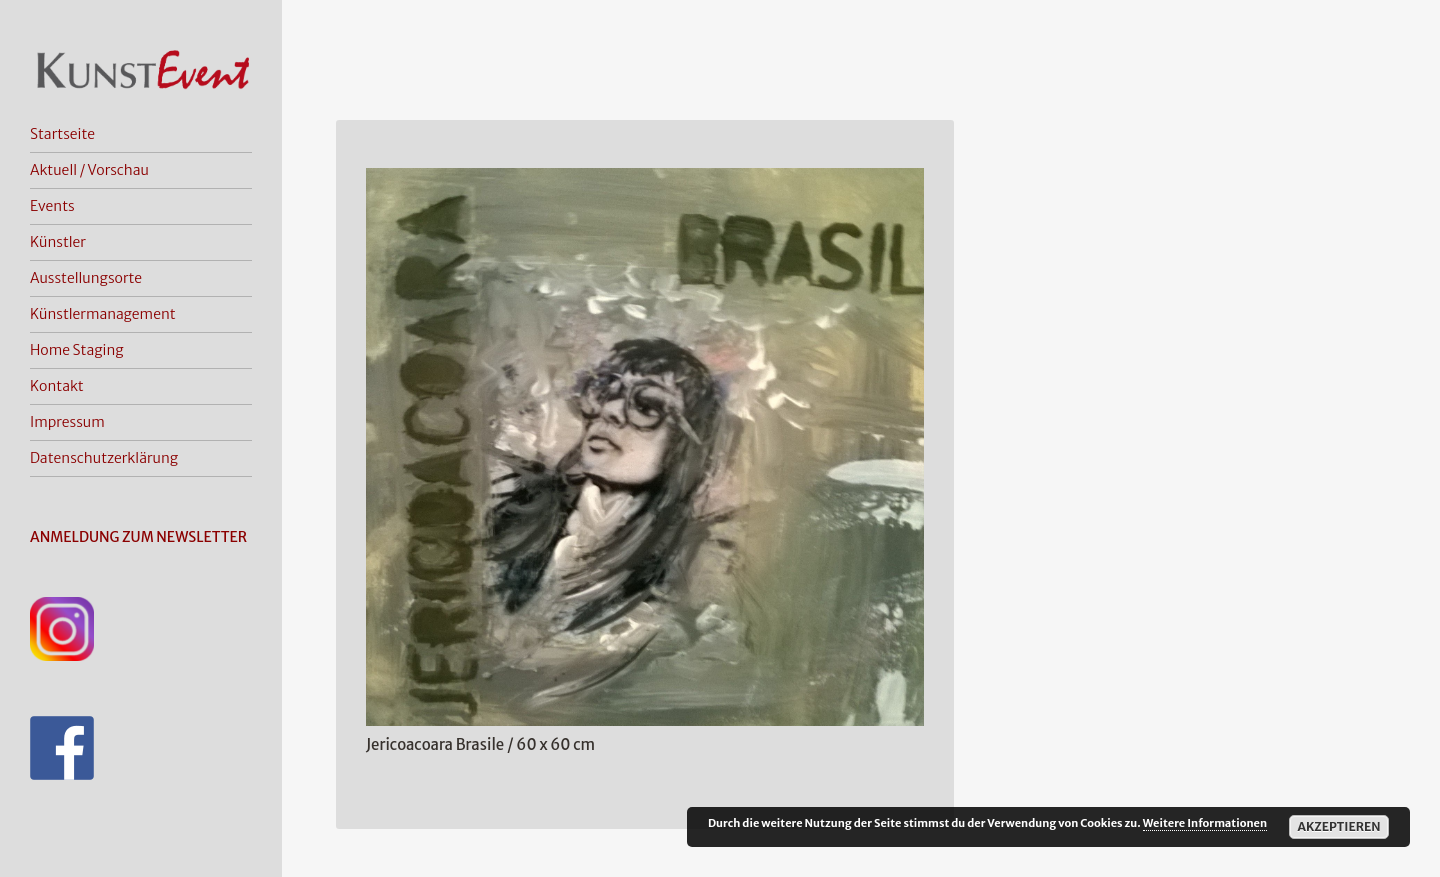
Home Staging (77, 350)
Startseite (62, 134)
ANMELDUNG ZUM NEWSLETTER (138, 537)
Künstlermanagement (103, 314)
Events (52, 206)
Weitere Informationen (1205, 823)
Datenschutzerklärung (104, 458)
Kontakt (57, 386)
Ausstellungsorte (86, 278)
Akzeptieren (1338, 826)
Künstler (58, 242)
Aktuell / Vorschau (89, 170)
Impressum (67, 422)
